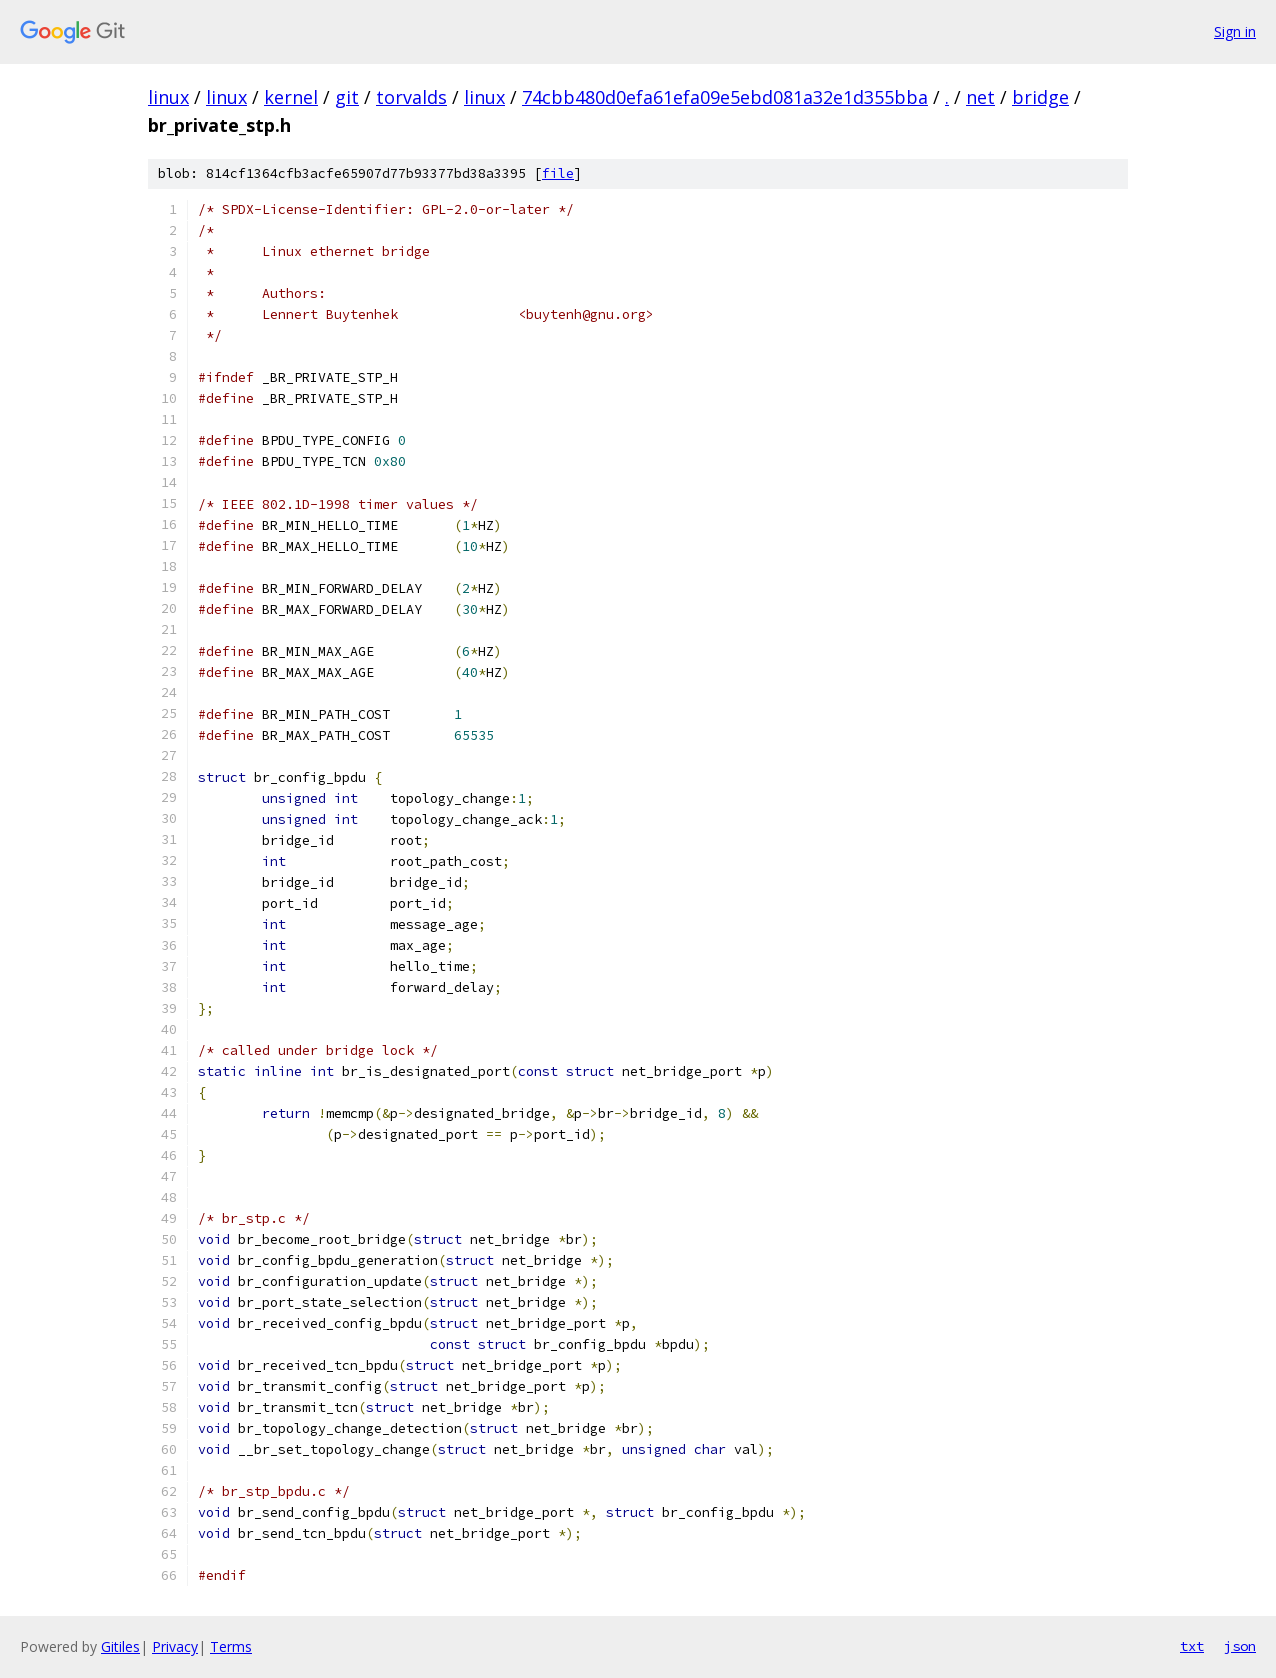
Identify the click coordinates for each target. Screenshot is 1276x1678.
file (558, 173)
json (1240, 1646)
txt (1192, 1646)
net (980, 97)
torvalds (411, 97)
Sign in (1235, 31)
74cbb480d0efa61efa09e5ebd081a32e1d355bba (725, 97)
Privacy (175, 1646)
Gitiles (120, 1646)
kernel (291, 97)
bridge (1040, 97)
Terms (231, 1646)
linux (168, 97)
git (347, 97)
